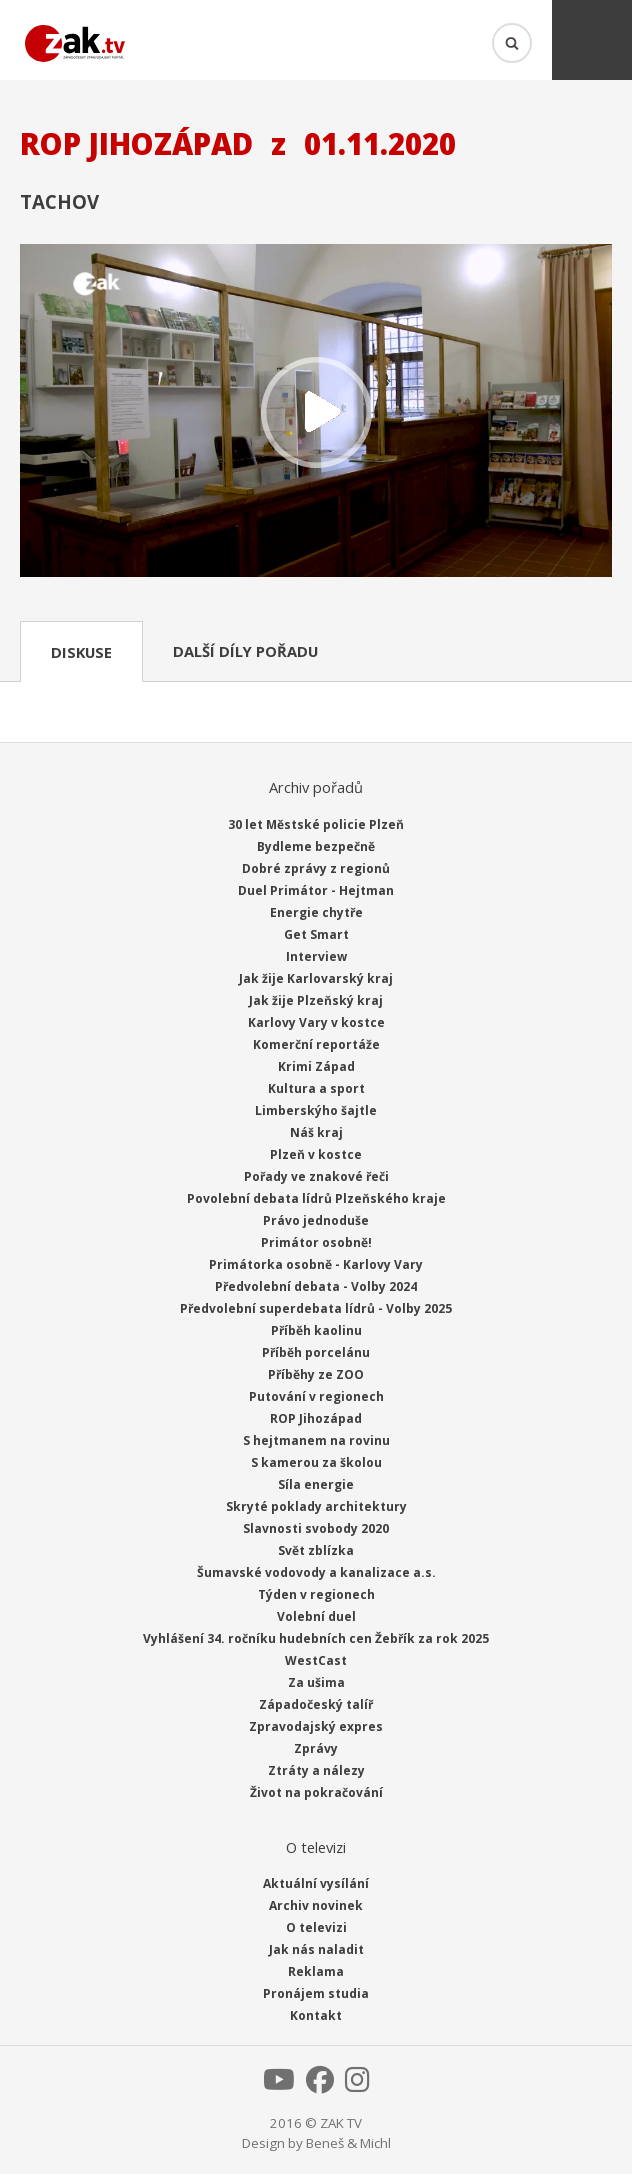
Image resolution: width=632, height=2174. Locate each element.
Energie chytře (316, 912)
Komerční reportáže (316, 1044)
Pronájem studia (316, 1993)
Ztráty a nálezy (316, 1770)
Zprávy (316, 1748)
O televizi (316, 1927)
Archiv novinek (316, 1905)
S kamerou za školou (316, 1462)
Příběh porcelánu (316, 1352)
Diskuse (81, 652)
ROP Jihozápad (316, 1418)
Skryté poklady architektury (316, 1506)
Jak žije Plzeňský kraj (316, 1000)
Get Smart (316, 934)
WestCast (316, 1660)
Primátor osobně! (316, 1242)
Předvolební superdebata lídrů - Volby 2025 (316, 1308)
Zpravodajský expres (316, 1726)
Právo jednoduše (316, 1220)
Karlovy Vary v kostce (316, 1022)
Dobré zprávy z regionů (316, 868)
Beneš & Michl (348, 2143)
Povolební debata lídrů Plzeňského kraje (316, 1198)
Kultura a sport (316, 1088)
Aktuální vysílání (316, 1883)
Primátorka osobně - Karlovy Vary (316, 1264)
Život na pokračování (316, 1792)
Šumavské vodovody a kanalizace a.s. (316, 1572)
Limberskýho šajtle (316, 1110)
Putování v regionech (316, 1396)
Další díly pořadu (245, 651)
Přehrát (316, 412)
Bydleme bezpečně (316, 846)
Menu (592, 40)
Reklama (316, 1971)
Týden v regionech (316, 1594)
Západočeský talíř (316, 1704)
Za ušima (316, 1682)
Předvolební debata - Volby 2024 (316, 1286)
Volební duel (316, 1616)
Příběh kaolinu (316, 1330)
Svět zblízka (316, 1550)
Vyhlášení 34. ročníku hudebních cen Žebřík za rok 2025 (316, 1638)
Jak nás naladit (316, 1949)
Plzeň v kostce (316, 1154)
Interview (316, 956)
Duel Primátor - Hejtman (316, 890)
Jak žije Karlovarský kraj (316, 978)
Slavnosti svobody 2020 (316, 1528)
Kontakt (316, 2015)
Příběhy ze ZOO (316, 1374)
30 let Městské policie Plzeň (316, 824)
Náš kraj (316, 1132)
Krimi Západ (316, 1066)
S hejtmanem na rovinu (316, 1440)
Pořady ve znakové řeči (316, 1176)
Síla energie (316, 1484)
